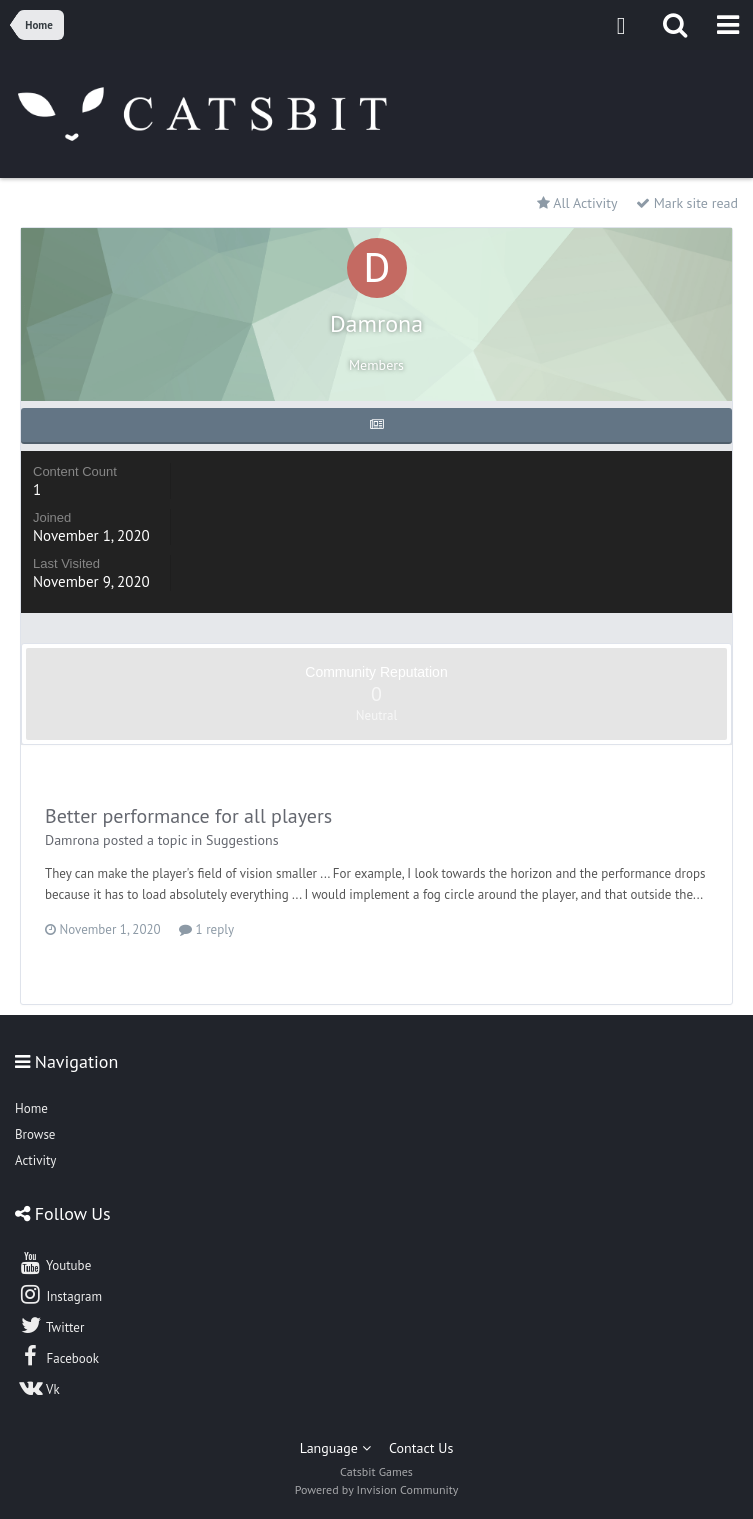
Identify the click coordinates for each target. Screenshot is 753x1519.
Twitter (51, 1325)
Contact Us (421, 1448)
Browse (35, 1134)
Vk (39, 1387)
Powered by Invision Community (377, 1489)
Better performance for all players (188, 816)
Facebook (58, 1356)
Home (31, 1108)
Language (335, 1448)
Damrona (72, 840)
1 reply (206, 929)
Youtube (54, 1263)
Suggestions (242, 840)
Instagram (60, 1294)
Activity (35, 1160)
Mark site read (687, 203)
